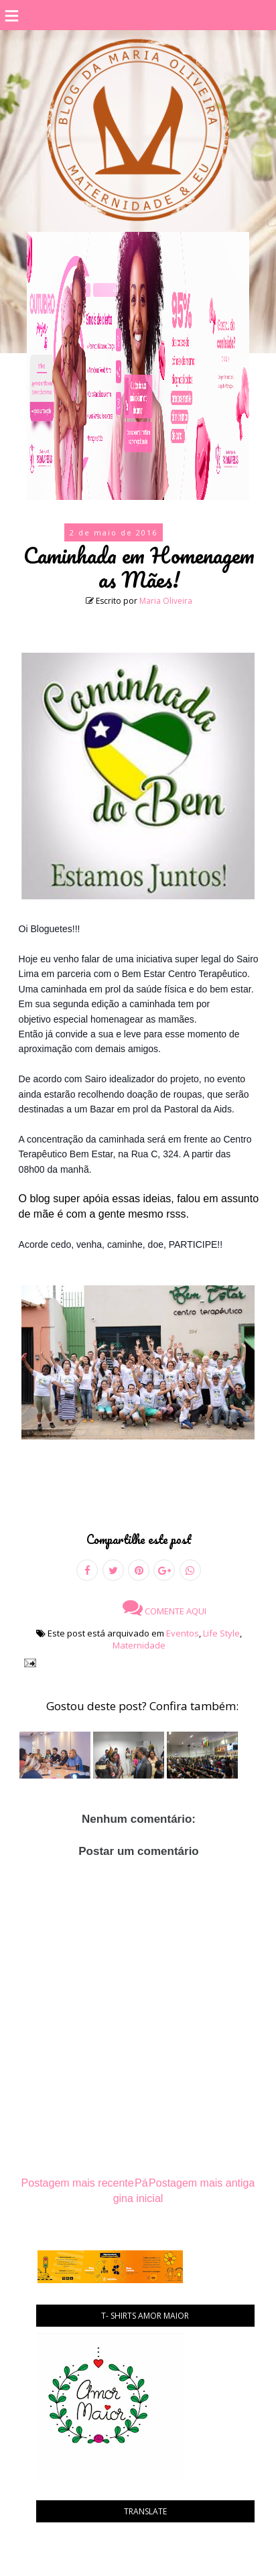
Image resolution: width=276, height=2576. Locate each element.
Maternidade (139, 1645)
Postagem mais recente (77, 2183)
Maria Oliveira (165, 600)
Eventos (182, 1633)
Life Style (221, 1633)
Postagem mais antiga (202, 2183)
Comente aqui (164, 1608)
